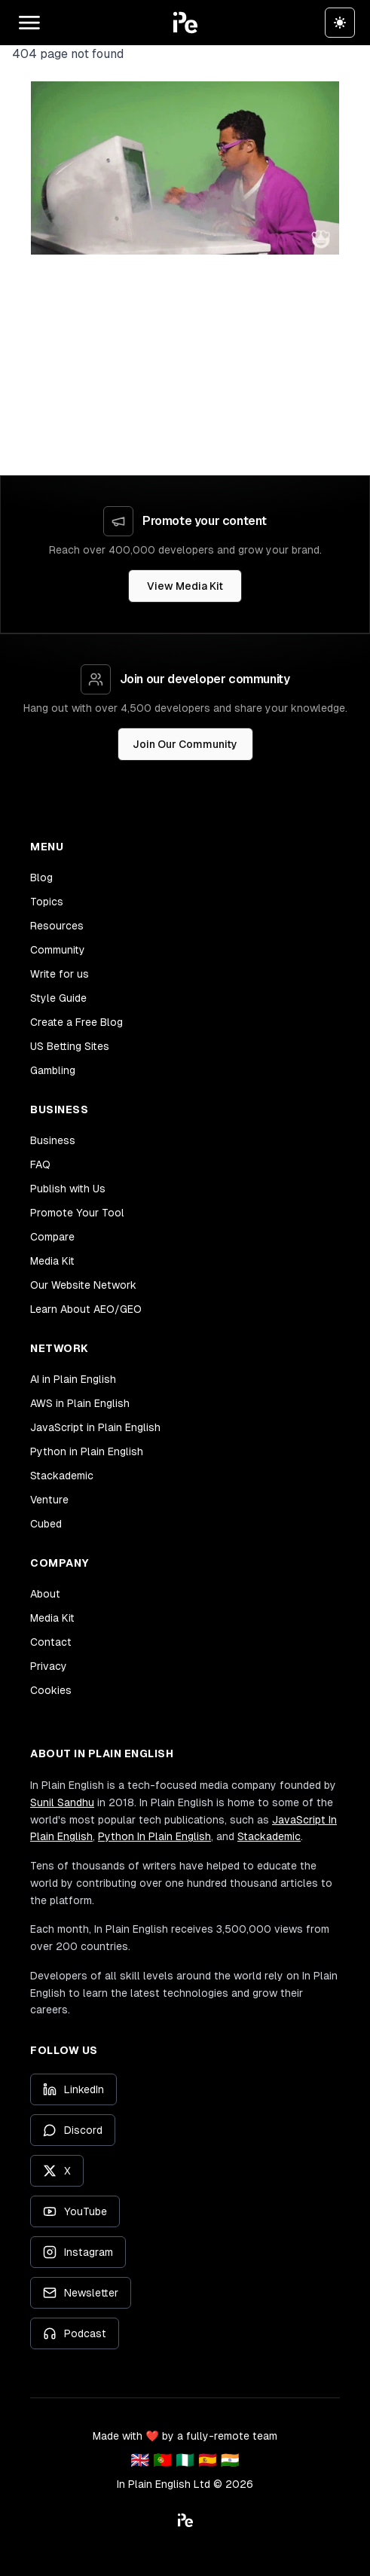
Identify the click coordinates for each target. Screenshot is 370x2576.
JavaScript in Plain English (95, 1427)
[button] (185, 23)
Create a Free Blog (76, 1022)
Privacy (48, 1666)
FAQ (40, 1164)
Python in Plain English (86, 1451)
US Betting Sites (69, 1046)
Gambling (52, 1070)
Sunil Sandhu (62, 1802)
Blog (41, 877)
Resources (57, 926)
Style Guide (58, 998)
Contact (51, 1642)
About (45, 1594)
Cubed (46, 1524)
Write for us (59, 974)
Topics (46, 902)
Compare (52, 1237)
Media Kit (52, 1261)
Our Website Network (83, 1285)
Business (52, 1140)
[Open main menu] (29, 22)
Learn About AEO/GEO (86, 1309)
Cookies (51, 1690)
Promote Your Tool (77, 1213)
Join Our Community (185, 744)
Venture (49, 1500)
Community (57, 950)
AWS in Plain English (80, 1403)
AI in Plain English (73, 1379)
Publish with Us (67, 1189)
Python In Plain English (154, 1836)
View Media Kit (185, 586)
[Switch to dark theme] (340, 23)
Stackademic (61, 1476)
